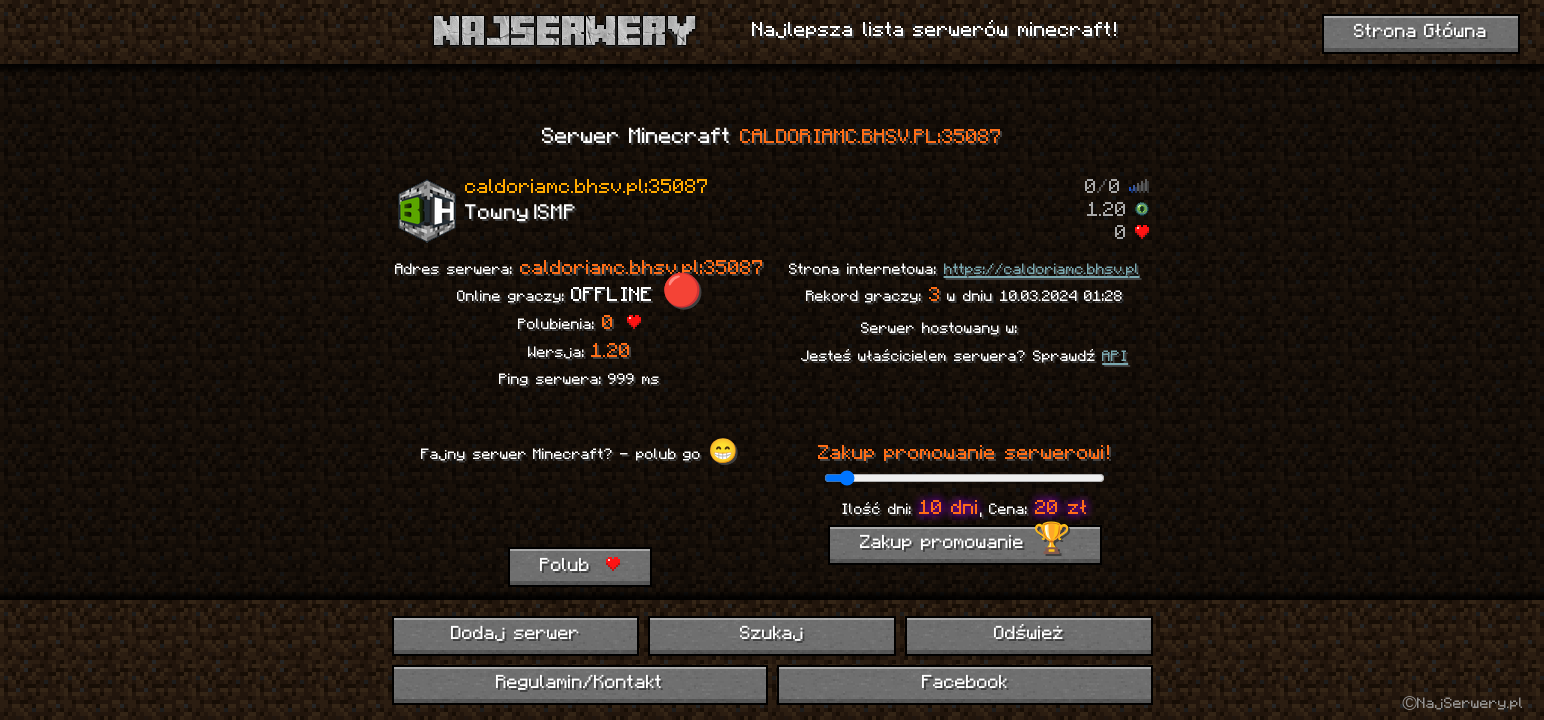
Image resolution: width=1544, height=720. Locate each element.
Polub (580, 566)
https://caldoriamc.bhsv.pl (1042, 270)
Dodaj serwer (515, 634)
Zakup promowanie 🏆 (965, 543)
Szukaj (772, 634)
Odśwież (1029, 634)
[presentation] (579, 508)
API (1115, 357)
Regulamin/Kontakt (579, 683)
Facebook (965, 683)
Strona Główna (1421, 32)
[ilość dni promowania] (964, 478)
